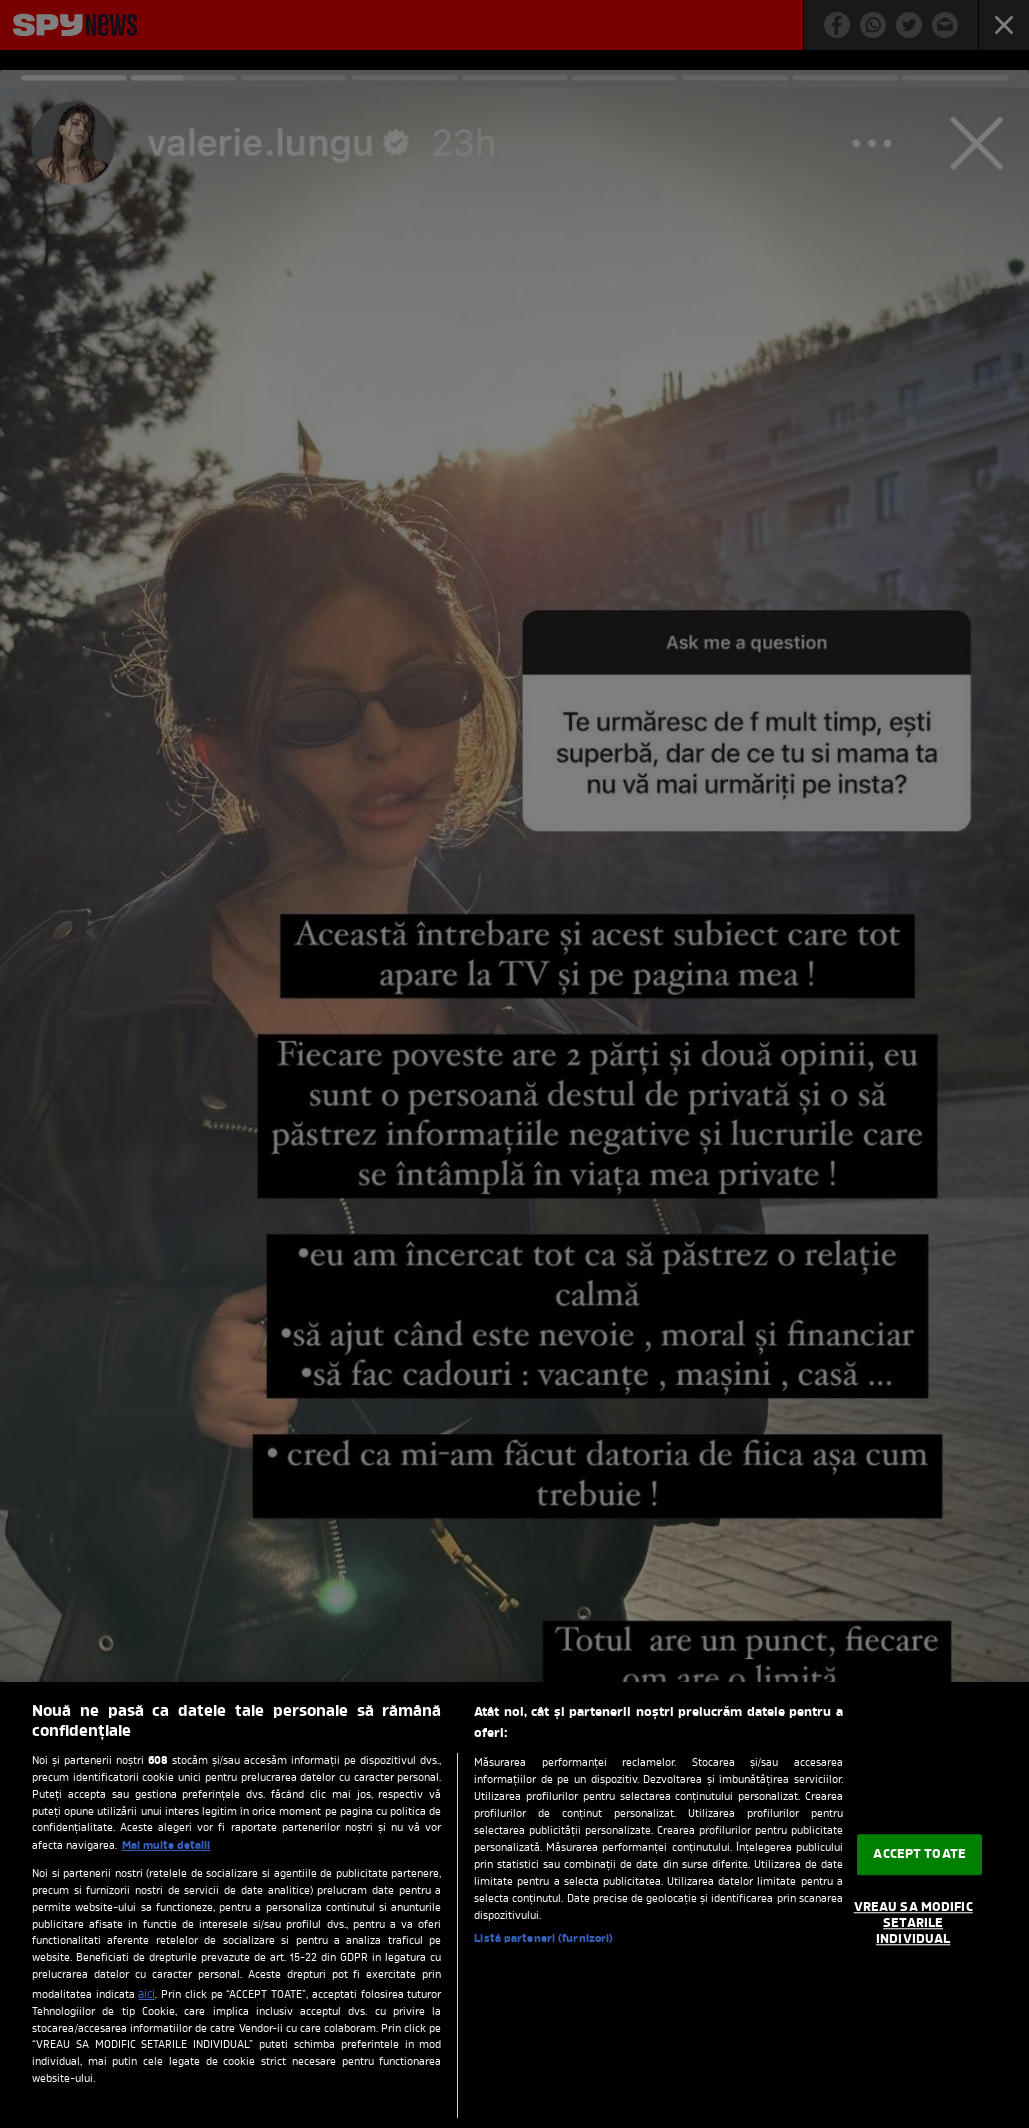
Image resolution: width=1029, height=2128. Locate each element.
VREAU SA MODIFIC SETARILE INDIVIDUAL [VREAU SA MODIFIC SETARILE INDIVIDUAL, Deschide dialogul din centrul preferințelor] (913, 1924)
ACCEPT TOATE (919, 1854)
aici (146, 1995)
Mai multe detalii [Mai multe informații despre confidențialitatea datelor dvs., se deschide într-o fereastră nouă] (166, 1846)
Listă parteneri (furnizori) (543, 1939)
